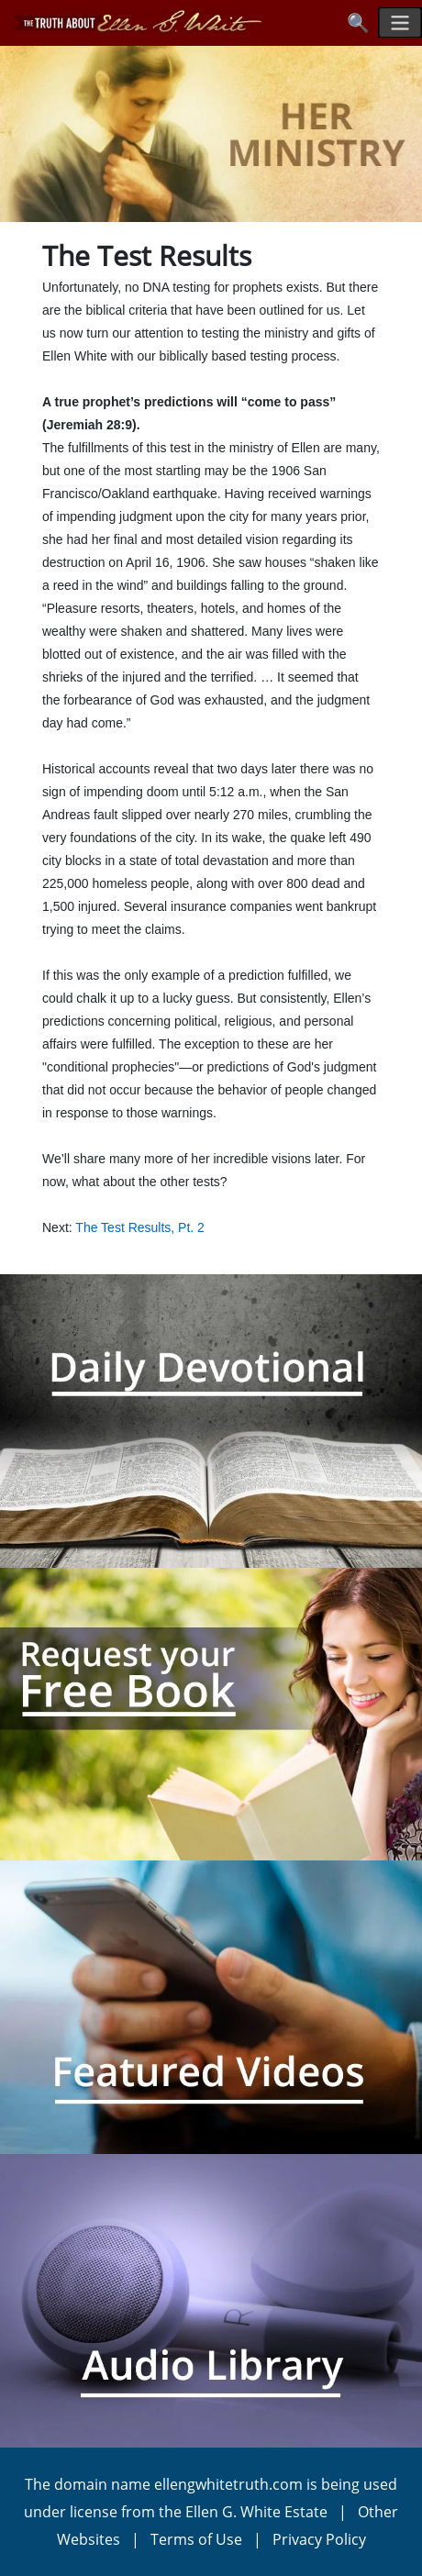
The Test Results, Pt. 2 (140, 1227)
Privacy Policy (319, 2539)
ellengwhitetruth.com (228, 2484)
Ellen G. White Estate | (271, 2512)
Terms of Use (196, 2539)
